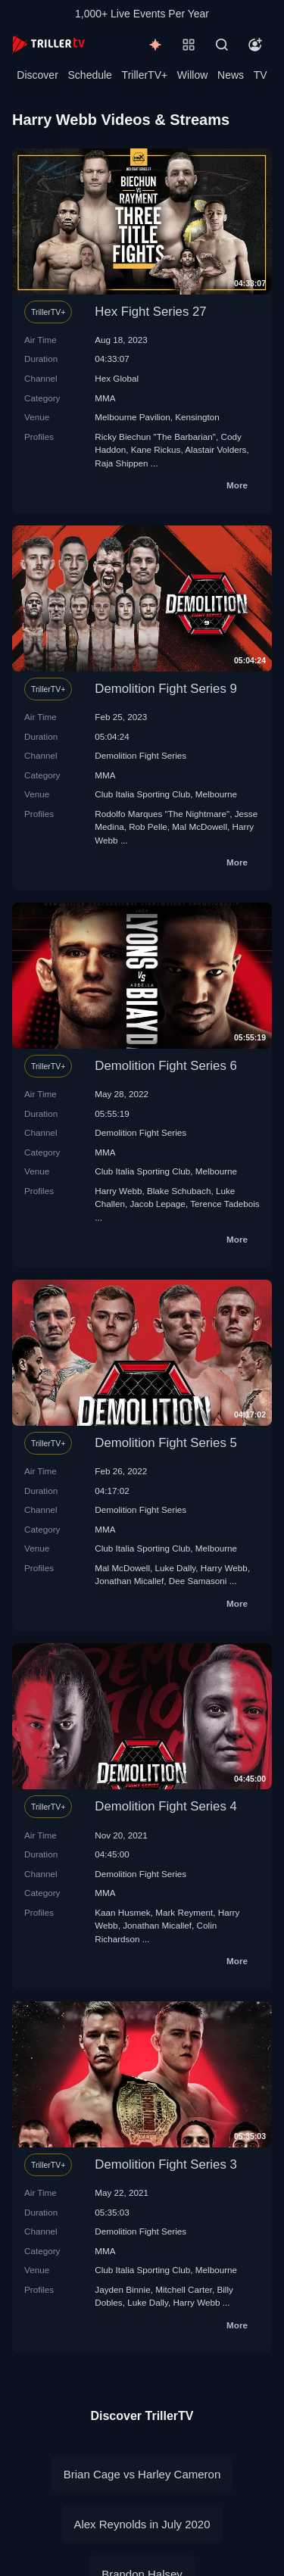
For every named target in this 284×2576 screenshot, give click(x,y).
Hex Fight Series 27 (150, 311)
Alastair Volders (215, 449)
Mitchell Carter (183, 2289)
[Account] (255, 44)
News (230, 75)
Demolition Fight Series (140, 755)
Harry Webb (118, 1191)
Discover (37, 75)
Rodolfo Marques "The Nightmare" (162, 814)
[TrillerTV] (48, 44)
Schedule (90, 75)
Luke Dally (175, 1568)
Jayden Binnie (122, 2289)
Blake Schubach (179, 1191)
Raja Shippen (121, 463)
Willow (192, 75)
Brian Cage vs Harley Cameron (142, 2474)
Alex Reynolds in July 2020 (141, 2524)
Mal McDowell (199, 826)
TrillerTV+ (145, 75)
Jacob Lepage (157, 1203)
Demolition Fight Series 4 (165, 1806)
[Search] (222, 44)
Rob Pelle (148, 826)
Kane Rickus (156, 449)
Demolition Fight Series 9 (165, 688)
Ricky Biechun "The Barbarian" (155, 436)
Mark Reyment (184, 1912)
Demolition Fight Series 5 (165, 1443)
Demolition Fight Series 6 (165, 1066)
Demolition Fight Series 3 (165, 2164)
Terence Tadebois (224, 1203)
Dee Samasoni (198, 1581)
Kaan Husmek (122, 1912)
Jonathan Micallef (129, 1581)
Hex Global (117, 378)
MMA (105, 398)
